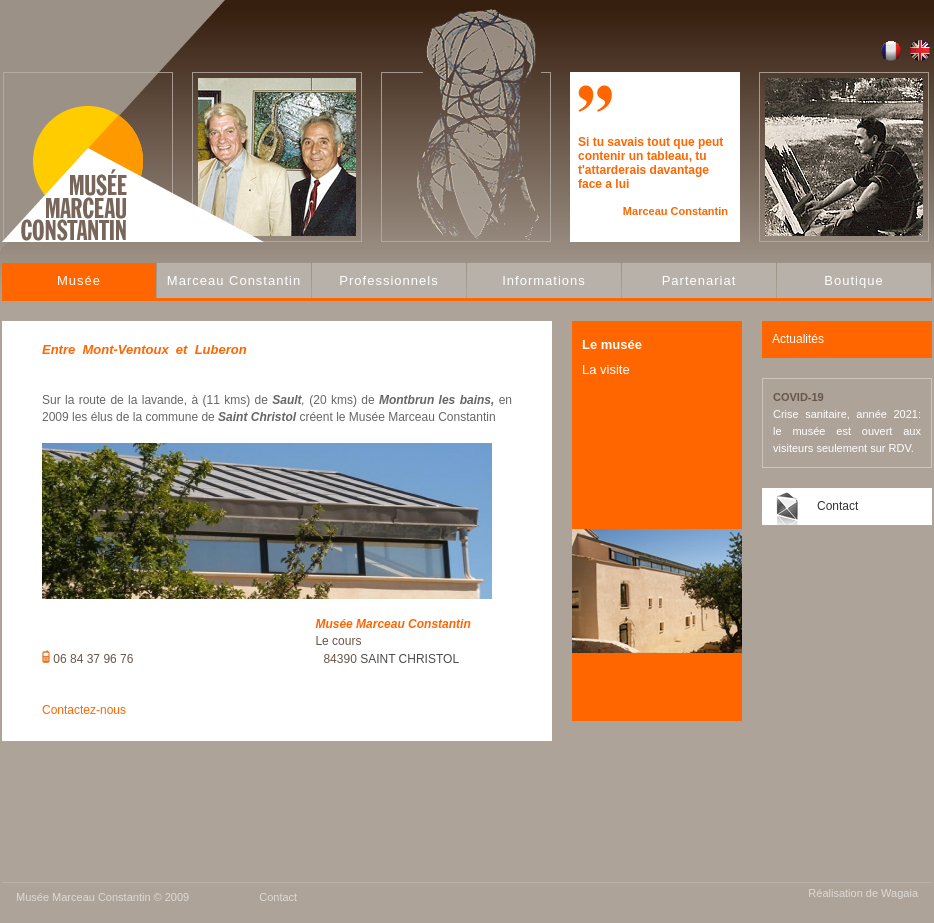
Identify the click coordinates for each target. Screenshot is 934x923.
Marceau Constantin (234, 280)
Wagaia (899, 893)
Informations (544, 280)
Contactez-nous (84, 710)
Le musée (612, 344)
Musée (79, 280)
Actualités (798, 339)
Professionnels (388, 280)
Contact (837, 506)
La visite (606, 369)
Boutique (853, 280)
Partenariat (699, 280)
